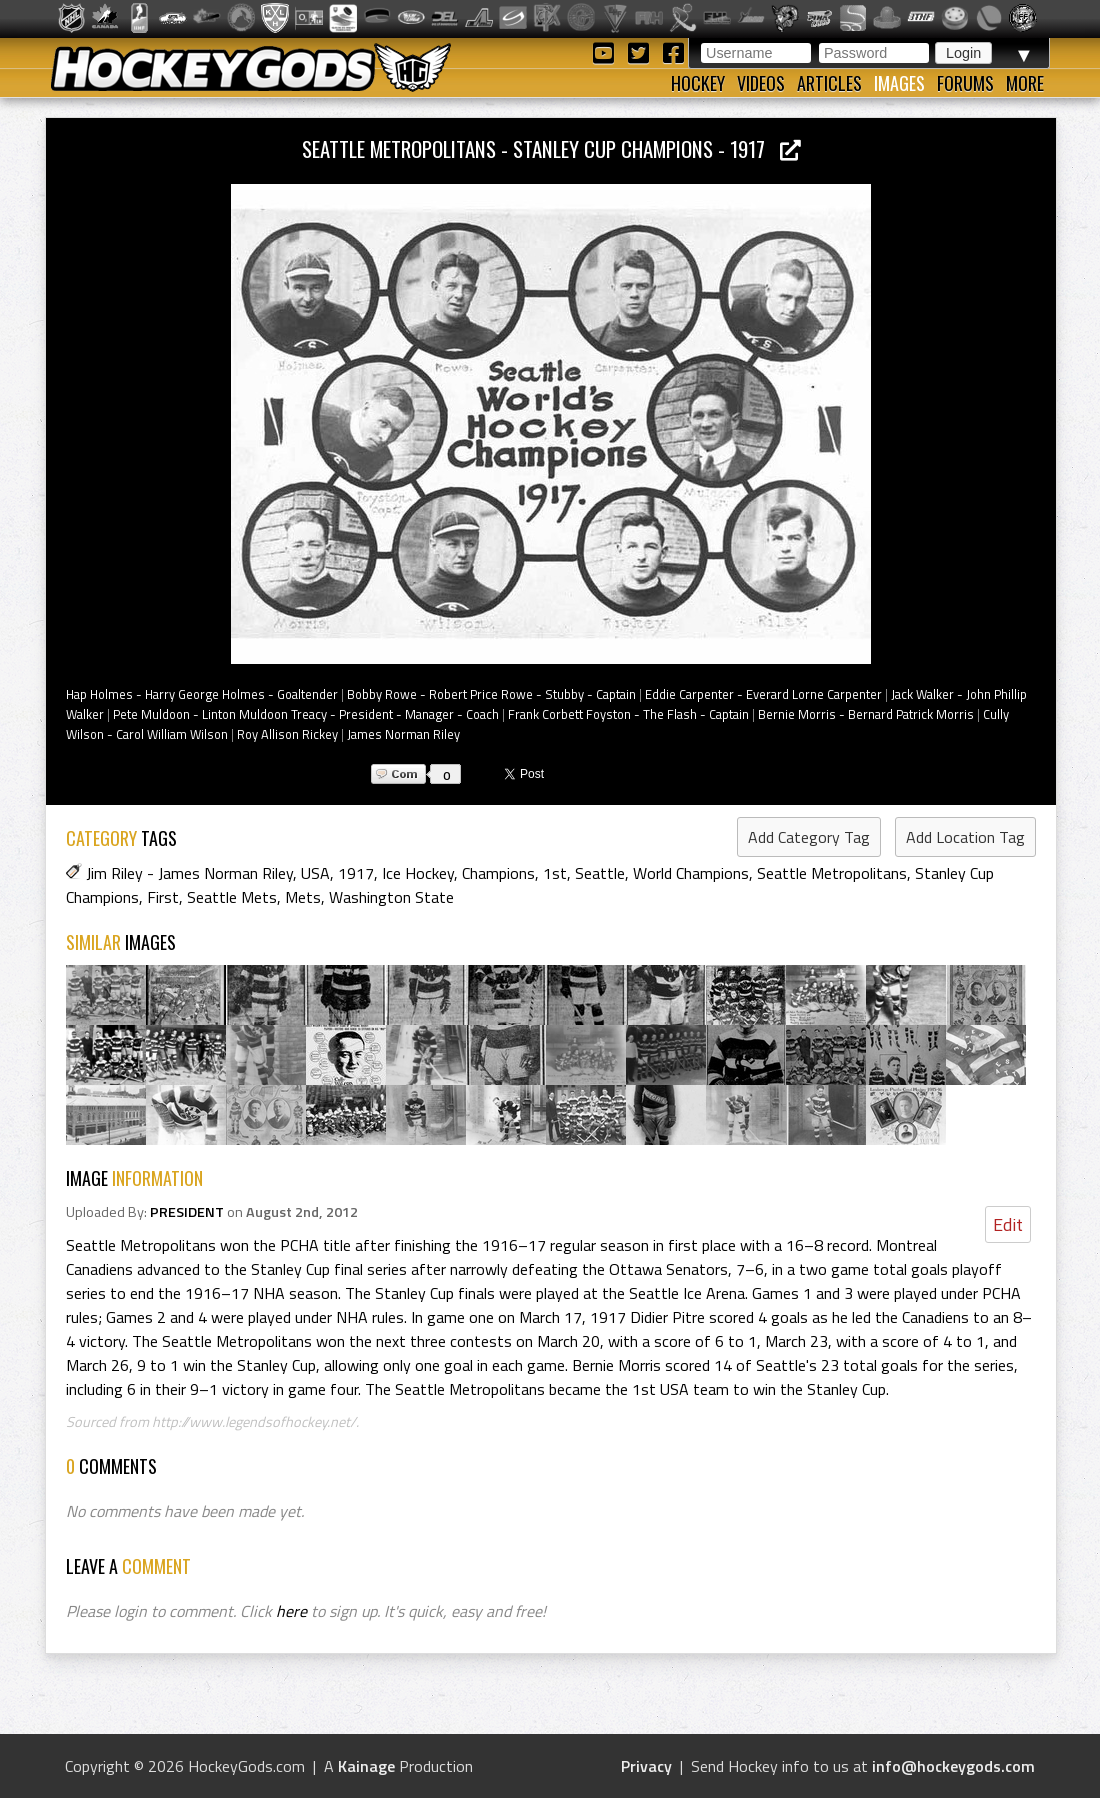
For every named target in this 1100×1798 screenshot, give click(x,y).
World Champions (691, 873)
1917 (356, 873)
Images (899, 83)
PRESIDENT (187, 1212)
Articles (829, 83)
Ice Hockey (418, 873)
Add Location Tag (965, 837)
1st (555, 873)
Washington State (391, 897)
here (291, 1611)
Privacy (646, 1766)
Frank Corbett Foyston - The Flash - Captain (628, 714)
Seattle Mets (232, 897)
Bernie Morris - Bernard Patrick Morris (866, 714)
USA (315, 873)
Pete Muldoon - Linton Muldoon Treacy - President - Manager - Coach (306, 714)
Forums (965, 83)
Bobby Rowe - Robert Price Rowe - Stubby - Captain (491, 694)
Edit (1008, 1224)
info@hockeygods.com (953, 1766)
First (163, 897)
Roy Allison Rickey (287, 734)
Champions (498, 873)
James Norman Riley (403, 734)
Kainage (366, 1766)
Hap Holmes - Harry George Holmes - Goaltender (202, 694)
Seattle (600, 873)
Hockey (698, 83)
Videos (761, 83)
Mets (303, 897)
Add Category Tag (809, 837)
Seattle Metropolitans (832, 873)
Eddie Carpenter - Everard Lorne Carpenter (763, 694)
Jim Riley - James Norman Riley (189, 873)
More (1025, 83)
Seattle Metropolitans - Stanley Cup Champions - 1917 (551, 148)
